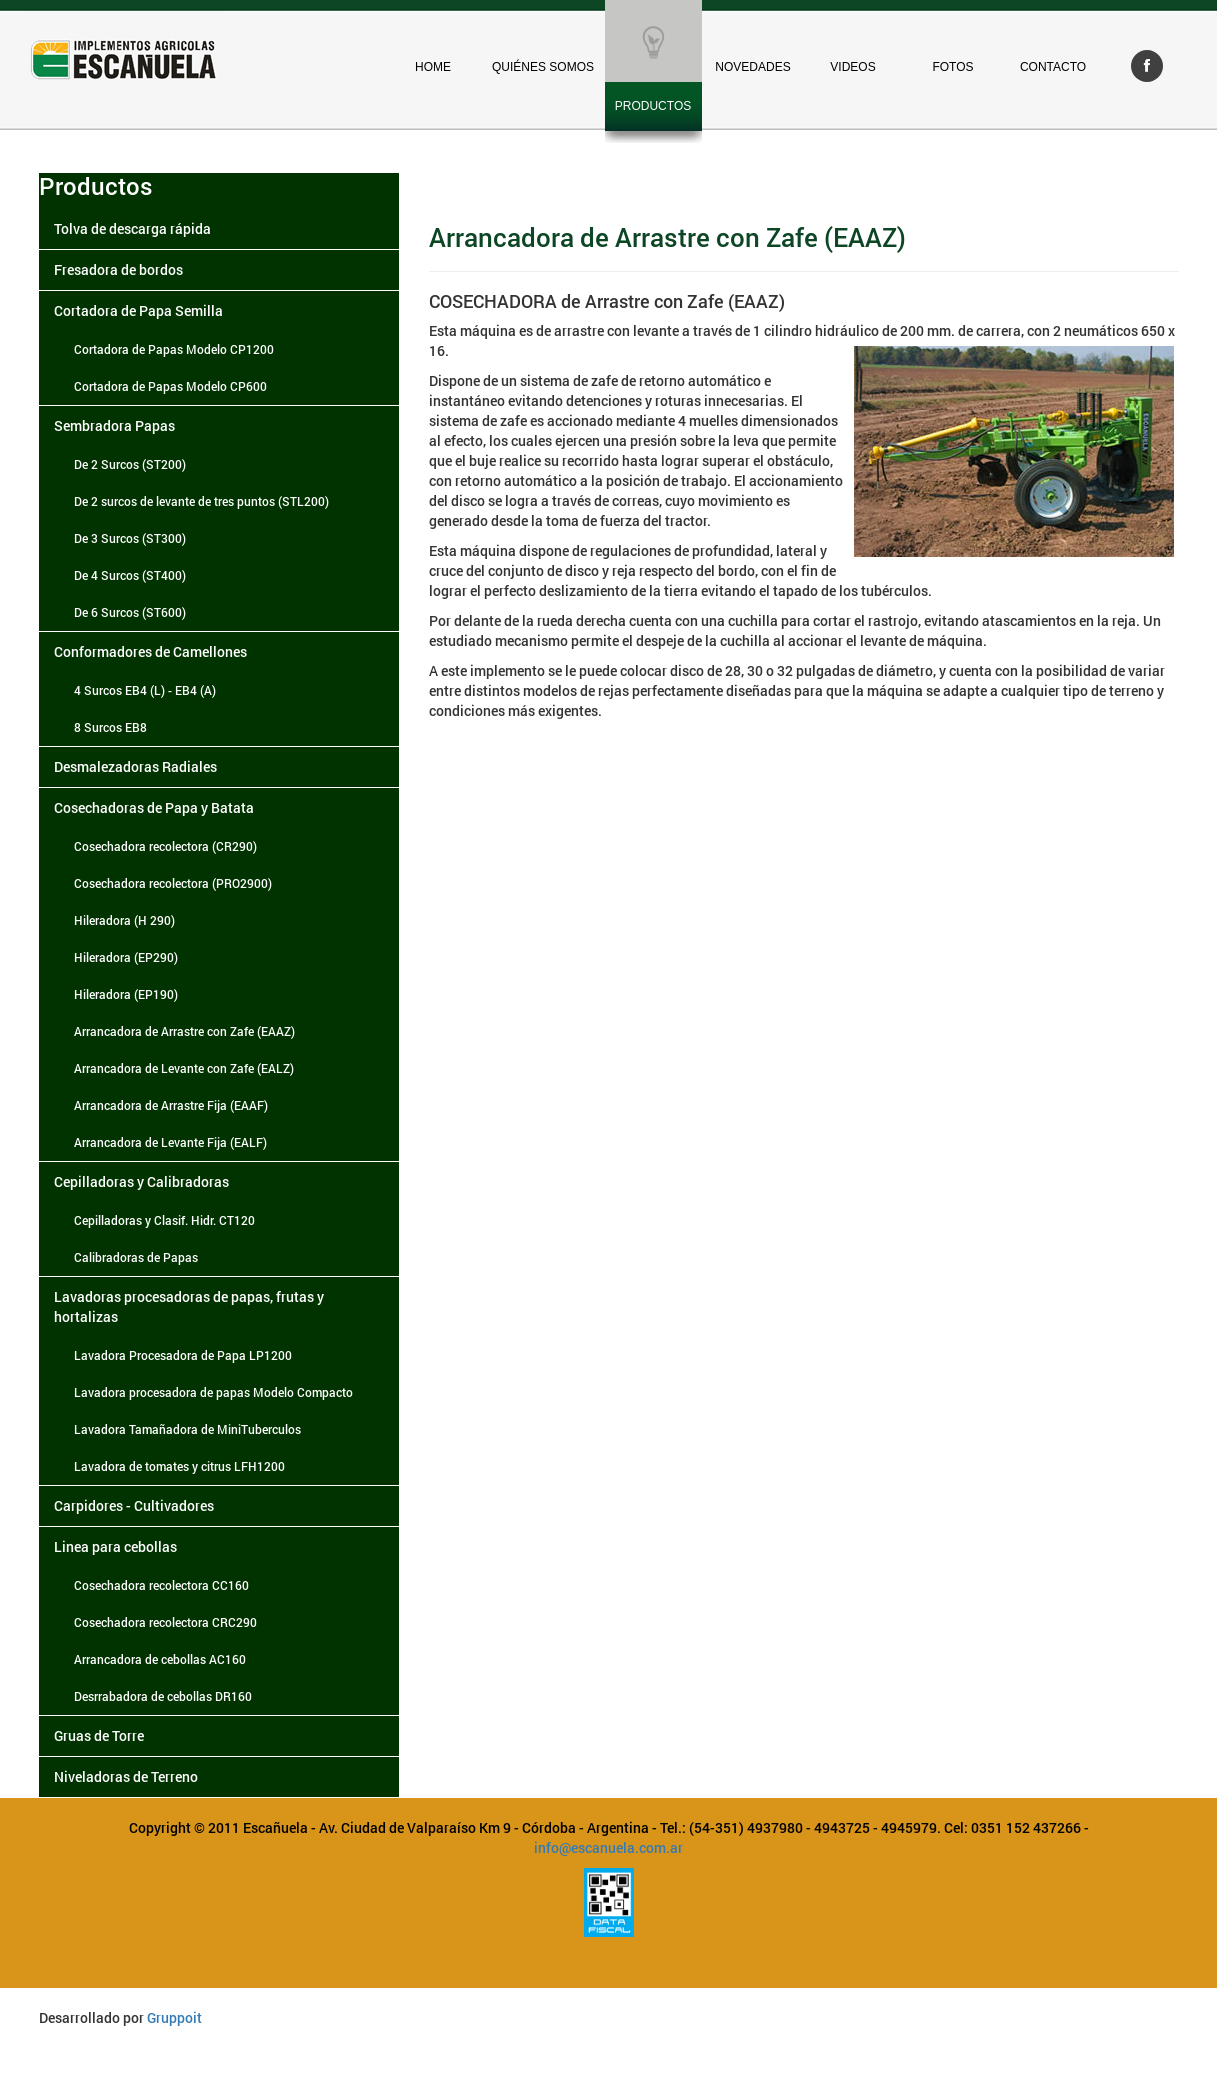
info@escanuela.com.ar (608, 1847)
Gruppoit (174, 2017)
